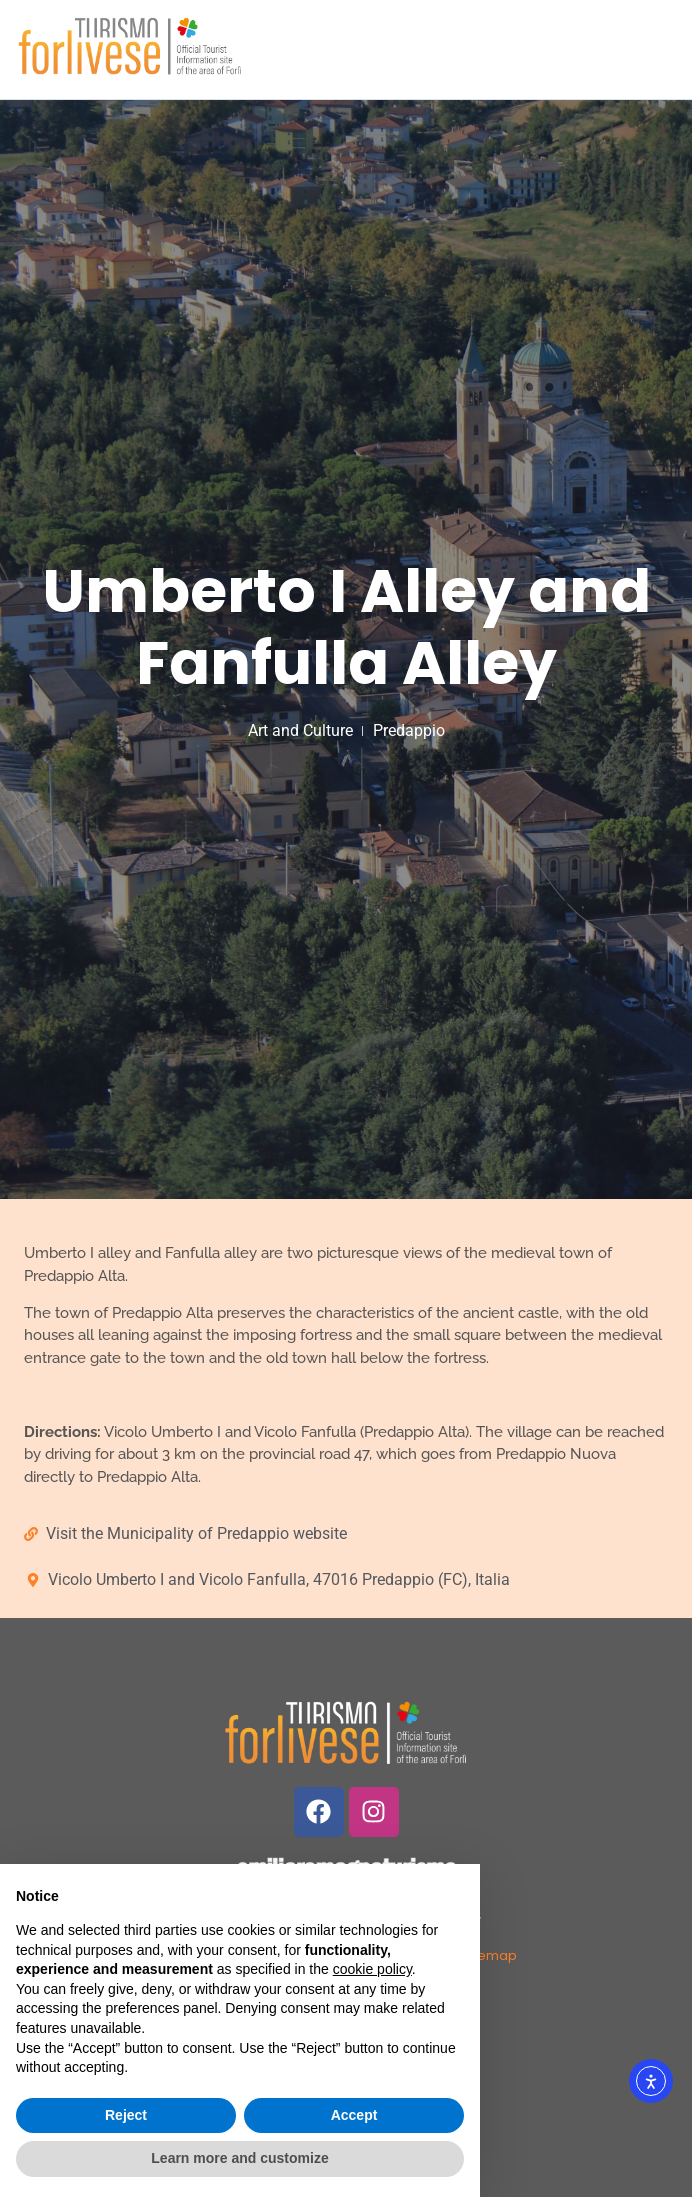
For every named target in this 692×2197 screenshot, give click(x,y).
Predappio (409, 730)
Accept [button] (354, 2115)
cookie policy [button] (372, 1969)
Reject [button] (126, 2115)
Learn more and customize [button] (239, 2158)
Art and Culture (300, 730)
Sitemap (489, 1955)
